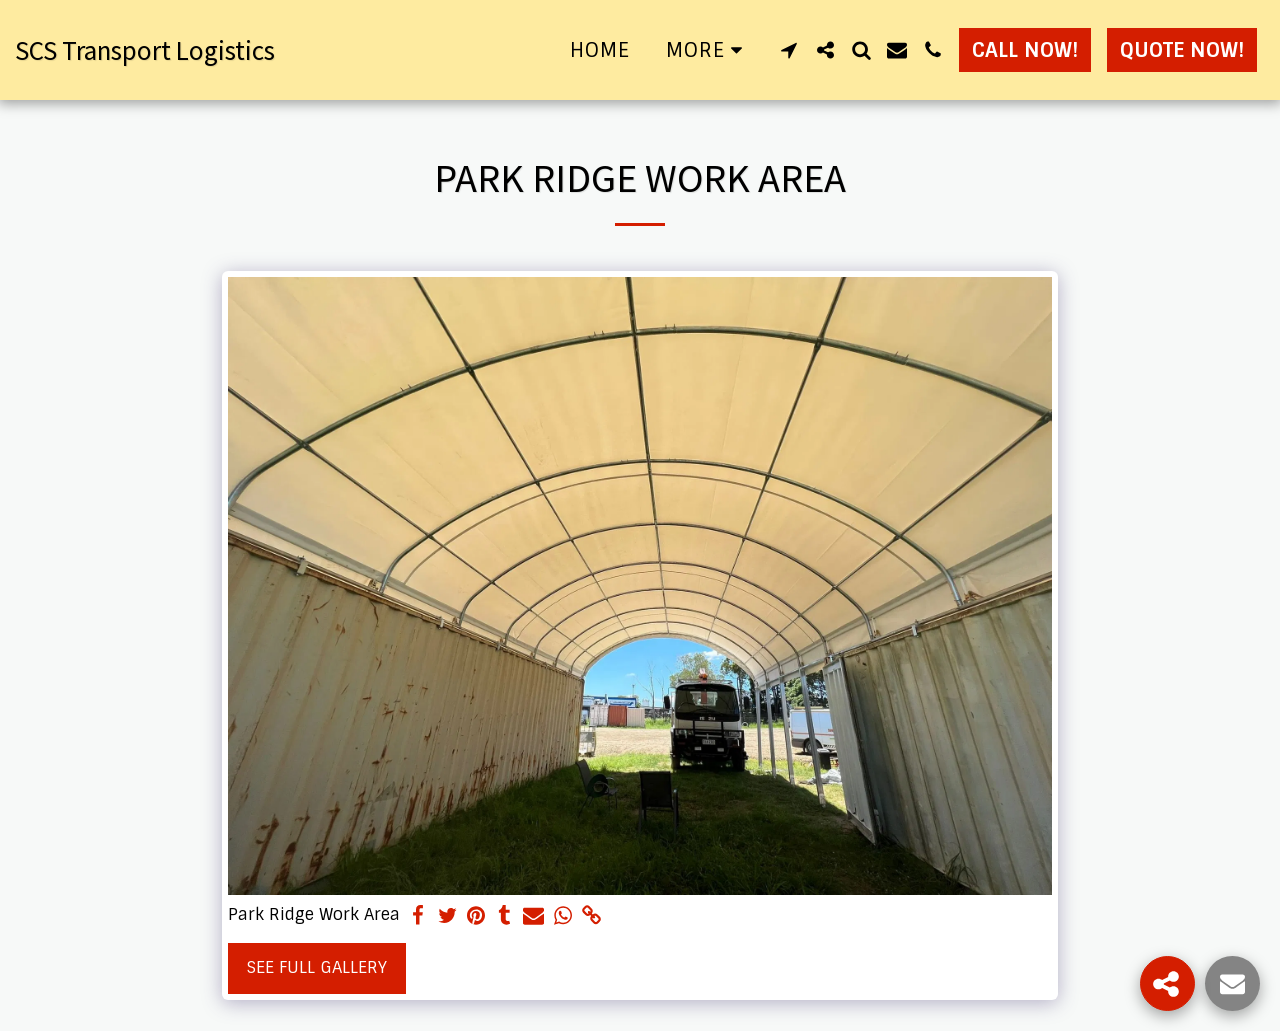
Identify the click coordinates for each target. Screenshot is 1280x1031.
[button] (789, 50)
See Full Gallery (317, 967)
